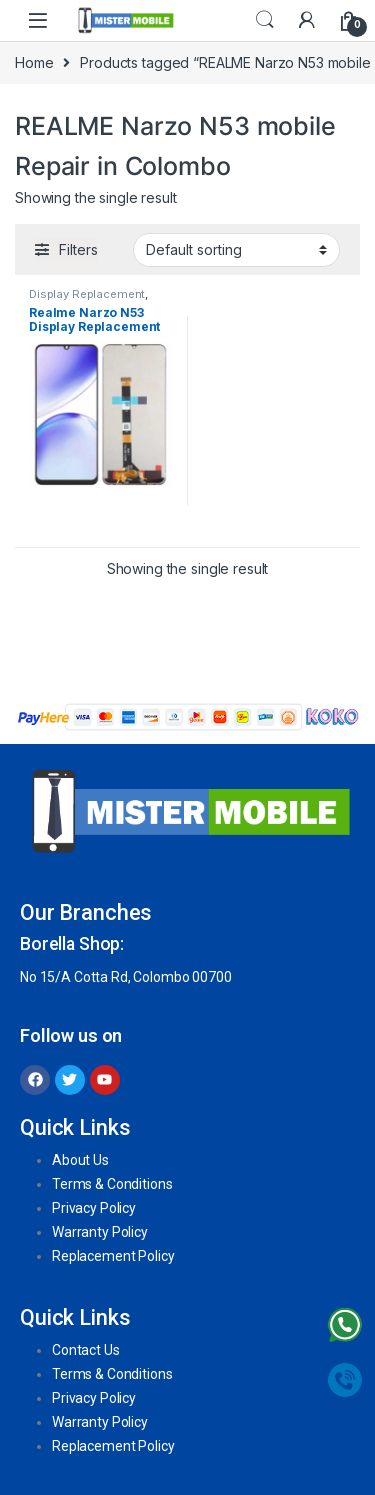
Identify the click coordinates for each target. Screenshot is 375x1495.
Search (265, 20)
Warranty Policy (100, 1232)
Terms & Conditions (112, 1184)
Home (34, 62)
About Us (80, 1160)
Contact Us (86, 1350)
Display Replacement (87, 294)
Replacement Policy (113, 1256)
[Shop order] (236, 250)
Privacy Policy (94, 1208)
